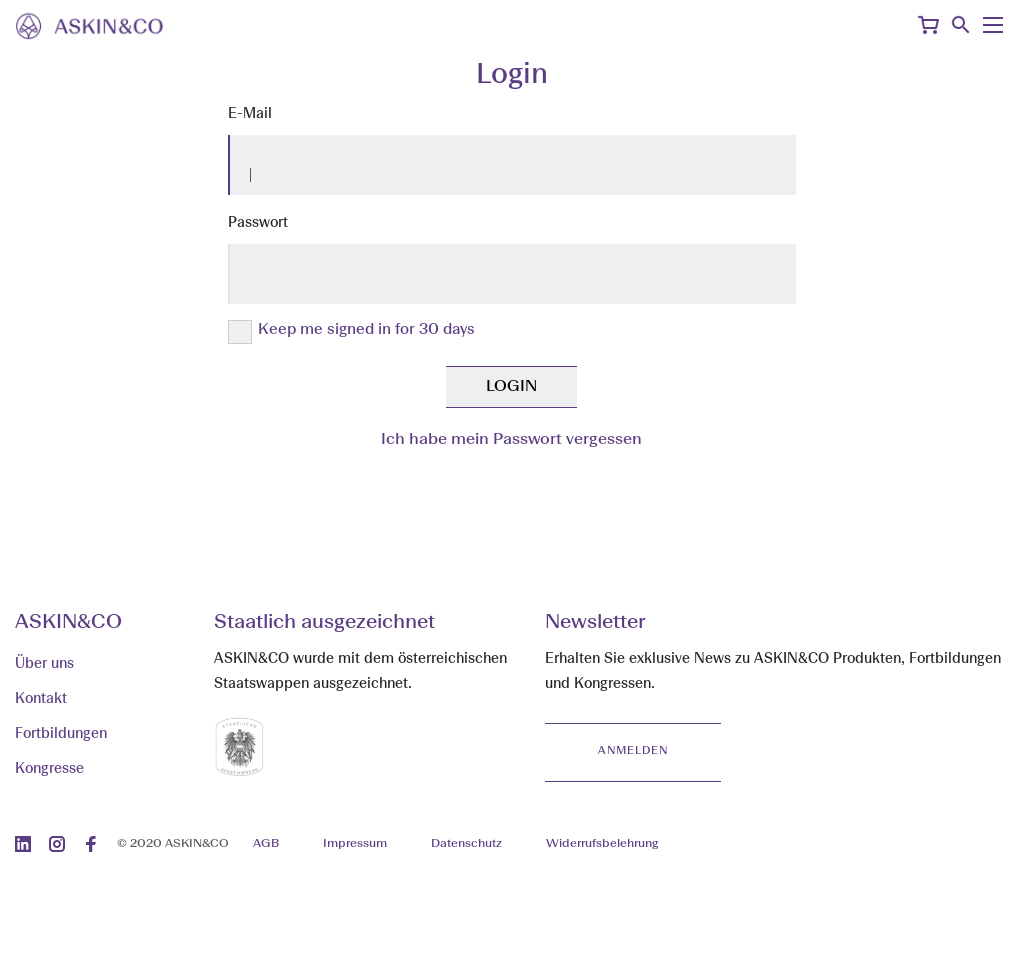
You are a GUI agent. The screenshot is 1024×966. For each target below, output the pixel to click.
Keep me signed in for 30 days (366, 330)
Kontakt (41, 699)
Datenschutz (466, 844)
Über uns (44, 664)
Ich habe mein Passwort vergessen (511, 440)
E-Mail (250, 114)
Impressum (355, 844)
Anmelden (633, 751)
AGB (266, 844)
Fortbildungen (61, 734)
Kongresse (49, 769)
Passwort (258, 223)
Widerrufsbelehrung (602, 844)
